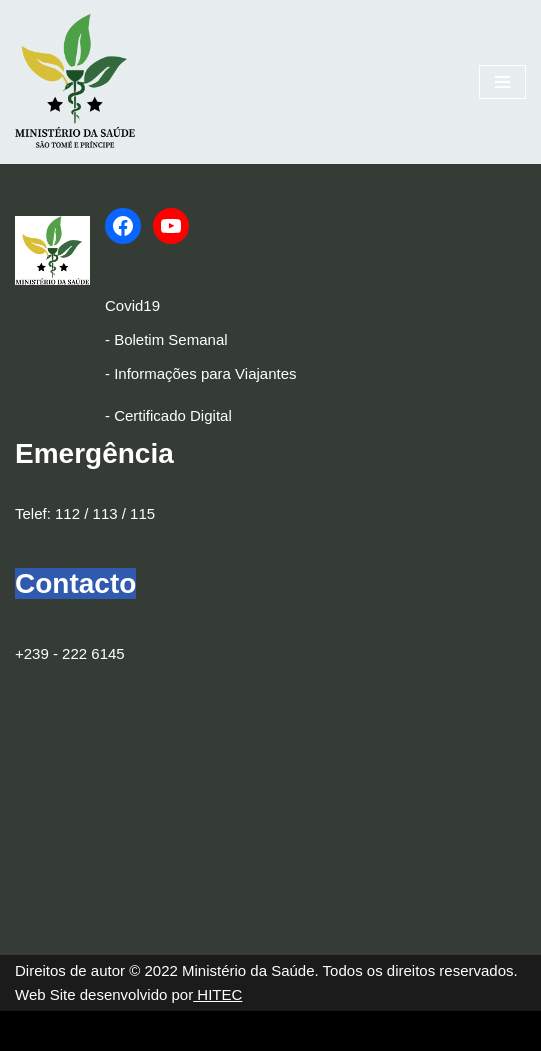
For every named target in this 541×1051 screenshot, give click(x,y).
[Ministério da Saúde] (75, 82)
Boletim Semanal (170, 339)
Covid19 (132, 305)
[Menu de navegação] (502, 82)
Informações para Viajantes (205, 373)
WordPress (180, 1030)
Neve (32, 1030)
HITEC (217, 994)
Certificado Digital (173, 415)
